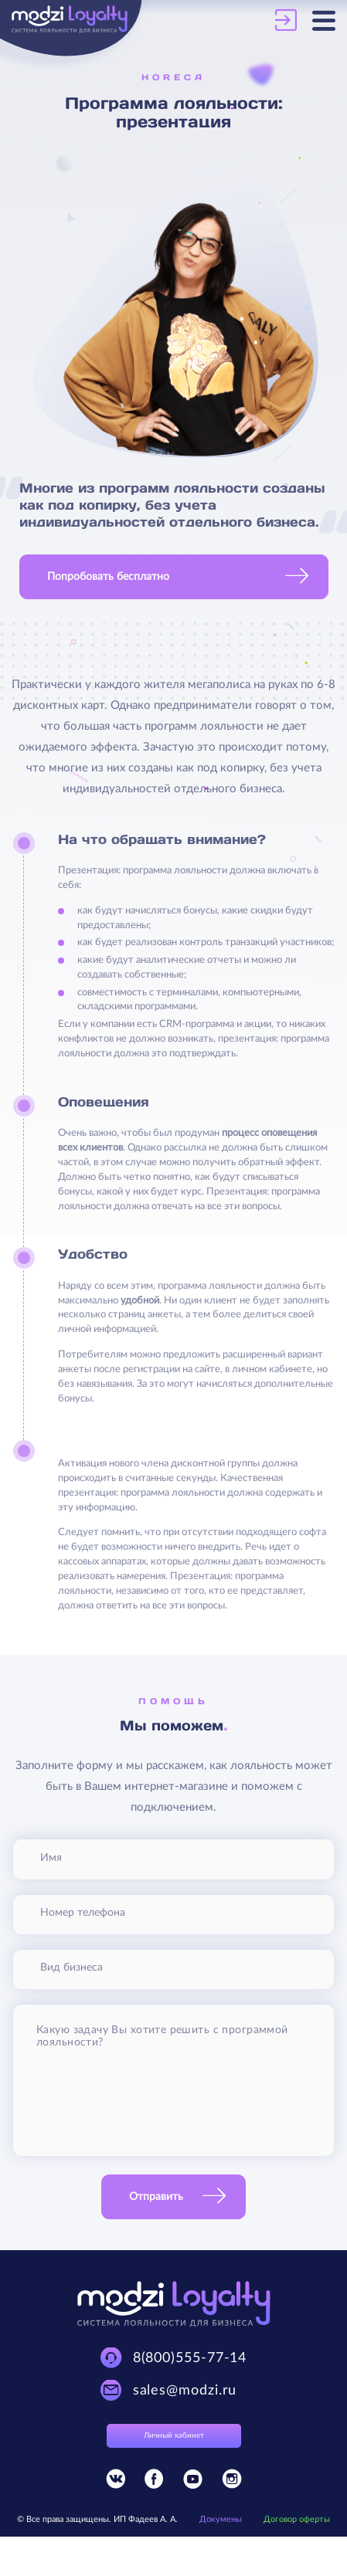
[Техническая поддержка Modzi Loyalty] (173, 2357)
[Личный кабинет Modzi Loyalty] (293, 20)
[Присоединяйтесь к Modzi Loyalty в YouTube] (192, 2482)
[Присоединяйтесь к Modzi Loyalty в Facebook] (154, 2482)
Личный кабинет (174, 2435)
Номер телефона (82, 1912)
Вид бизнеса (71, 1967)
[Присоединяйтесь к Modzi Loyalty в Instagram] (231, 2482)
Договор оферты (297, 2519)
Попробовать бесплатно (108, 576)
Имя (51, 1857)
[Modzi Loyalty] (93, 20)
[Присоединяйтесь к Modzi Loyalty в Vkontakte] (115, 2482)
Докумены (220, 2519)
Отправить (156, 2196)
